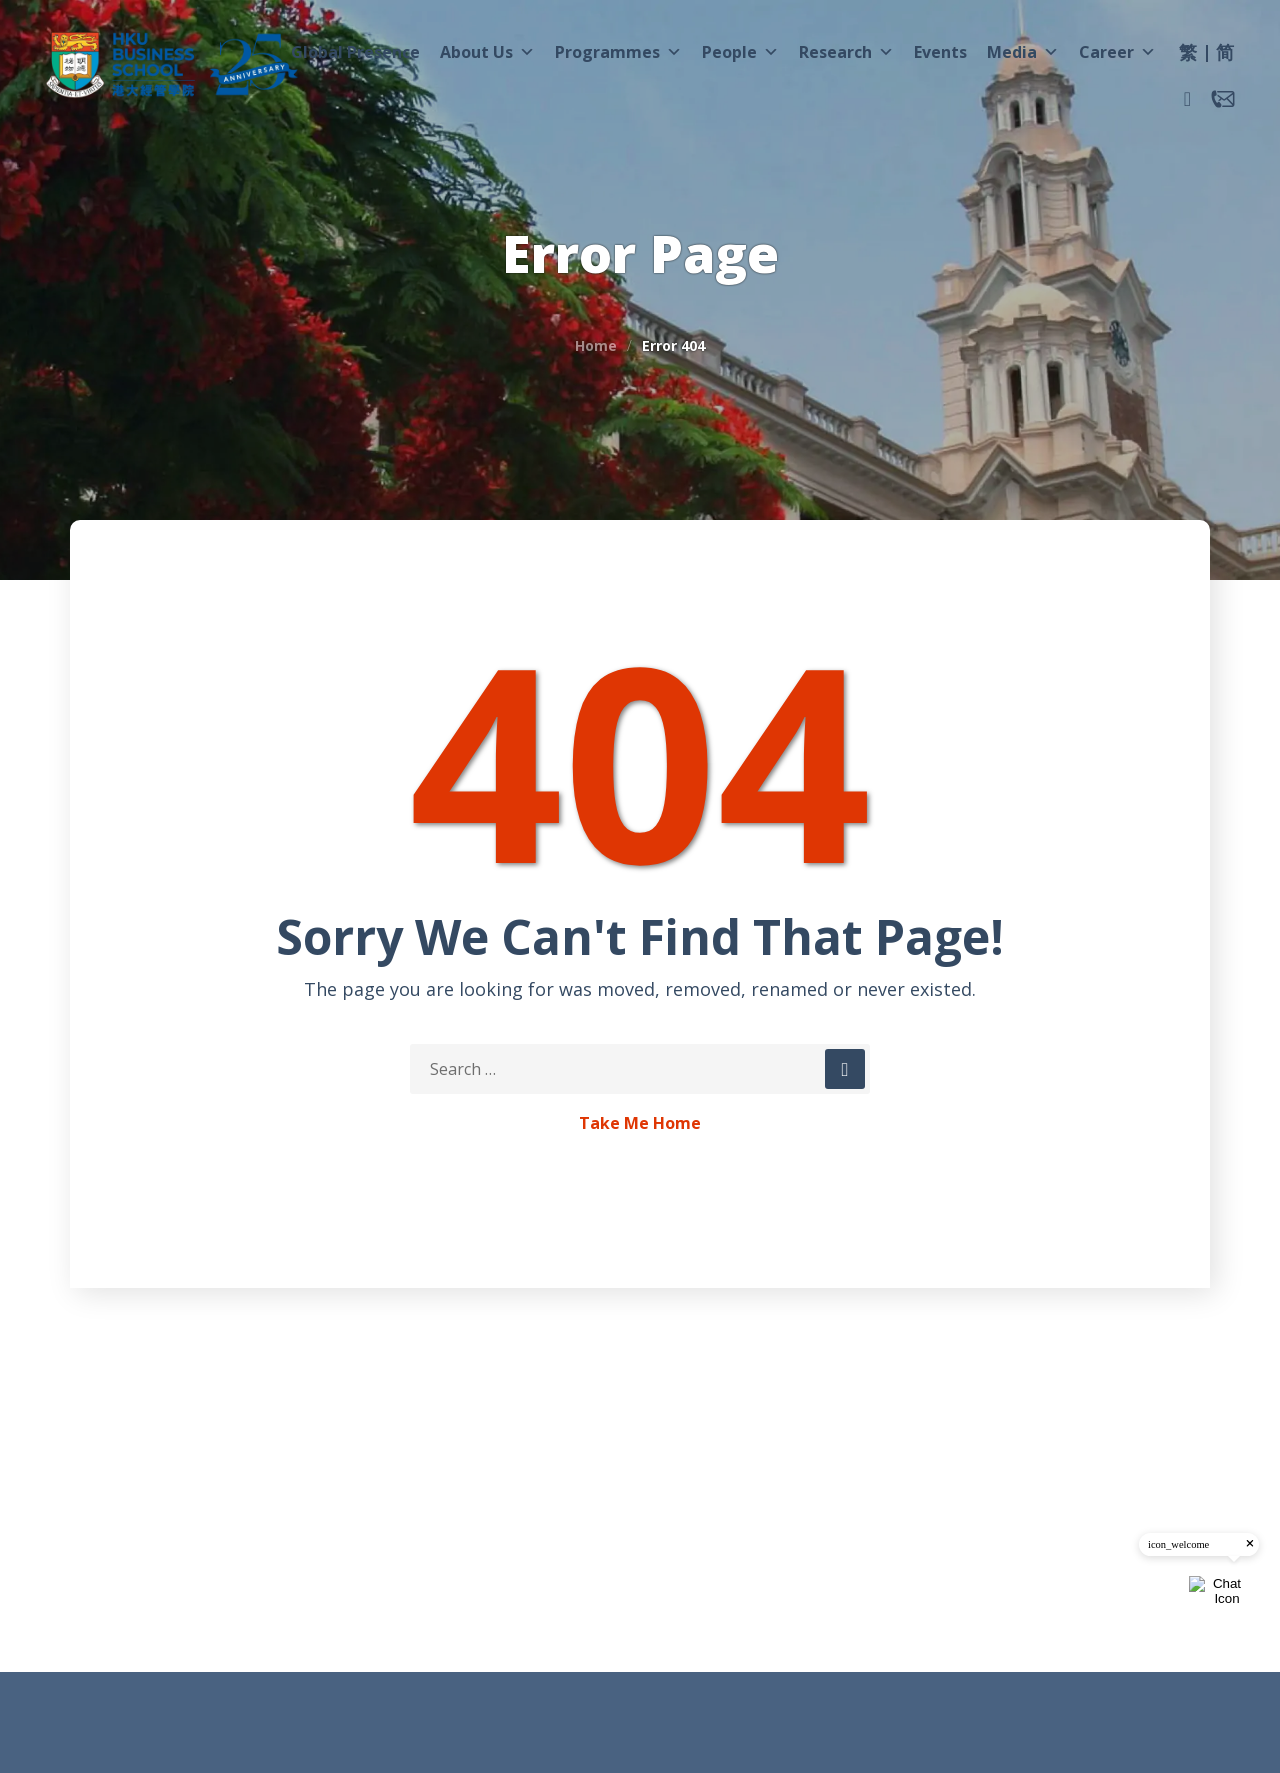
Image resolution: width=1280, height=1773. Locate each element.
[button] (1187, 99)
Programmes (618, 52)
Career (1117, 52)
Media (1023, 52)
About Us (487, 52)
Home (596, 345)
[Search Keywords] (640, 1069)
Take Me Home (640, 1124)
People (740, 52)
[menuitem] (1188, 55)
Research (846, 52)
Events (940, 52)
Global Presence (355, 52)
